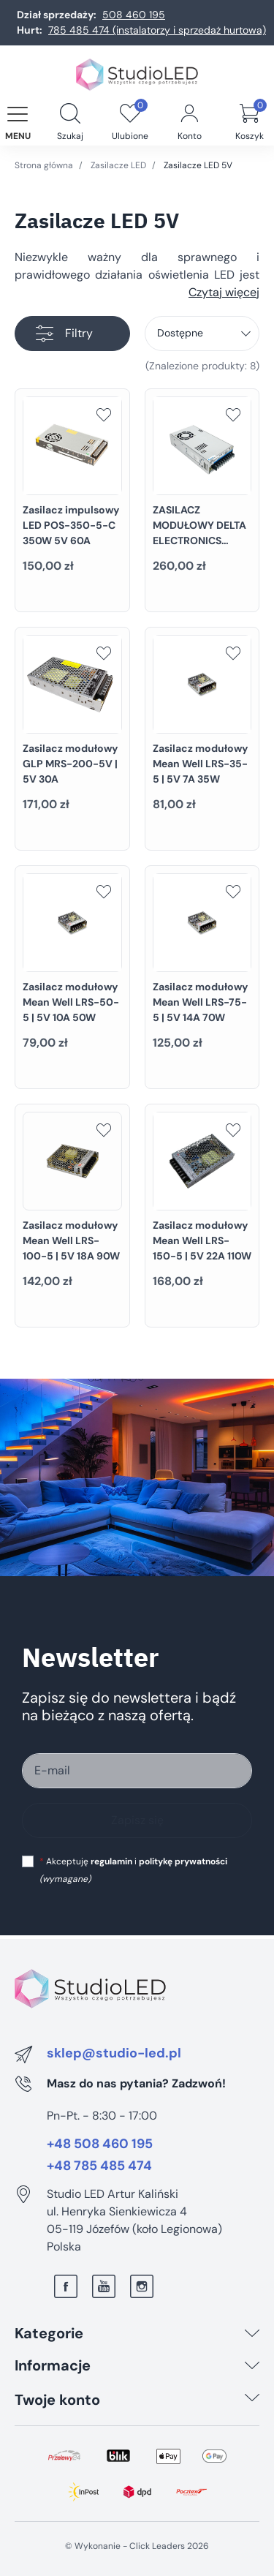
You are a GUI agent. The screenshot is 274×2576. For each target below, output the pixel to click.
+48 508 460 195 (100, 2144)
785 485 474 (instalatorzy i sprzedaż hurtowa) (157, 30)
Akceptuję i (133, 1870)
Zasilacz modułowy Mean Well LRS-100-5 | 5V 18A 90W (71, 1240)
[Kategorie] (252, 2333)
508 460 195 (133, 14)
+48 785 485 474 (99, 2166)
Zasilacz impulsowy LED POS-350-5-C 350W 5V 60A (71, 525)
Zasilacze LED (118, 165)
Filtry (64, 333)
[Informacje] (252, 2365)
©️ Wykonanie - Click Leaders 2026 (137, 2546)
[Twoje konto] (252, 2400)
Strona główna (44, 165)
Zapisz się (137, 1820)
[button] (70, 115)
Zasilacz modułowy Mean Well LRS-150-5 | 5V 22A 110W (202, 1240)
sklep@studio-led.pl (114, 2054)
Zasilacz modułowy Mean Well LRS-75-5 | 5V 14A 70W (200, 1002)
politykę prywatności (183, 1861)
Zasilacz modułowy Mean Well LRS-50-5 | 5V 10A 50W (71, 1002)
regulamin (111, 1861)
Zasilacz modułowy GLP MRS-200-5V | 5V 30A (70, 764)
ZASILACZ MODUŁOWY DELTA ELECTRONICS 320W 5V (199, 532)
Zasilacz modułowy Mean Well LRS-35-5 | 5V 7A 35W (200, 764)
